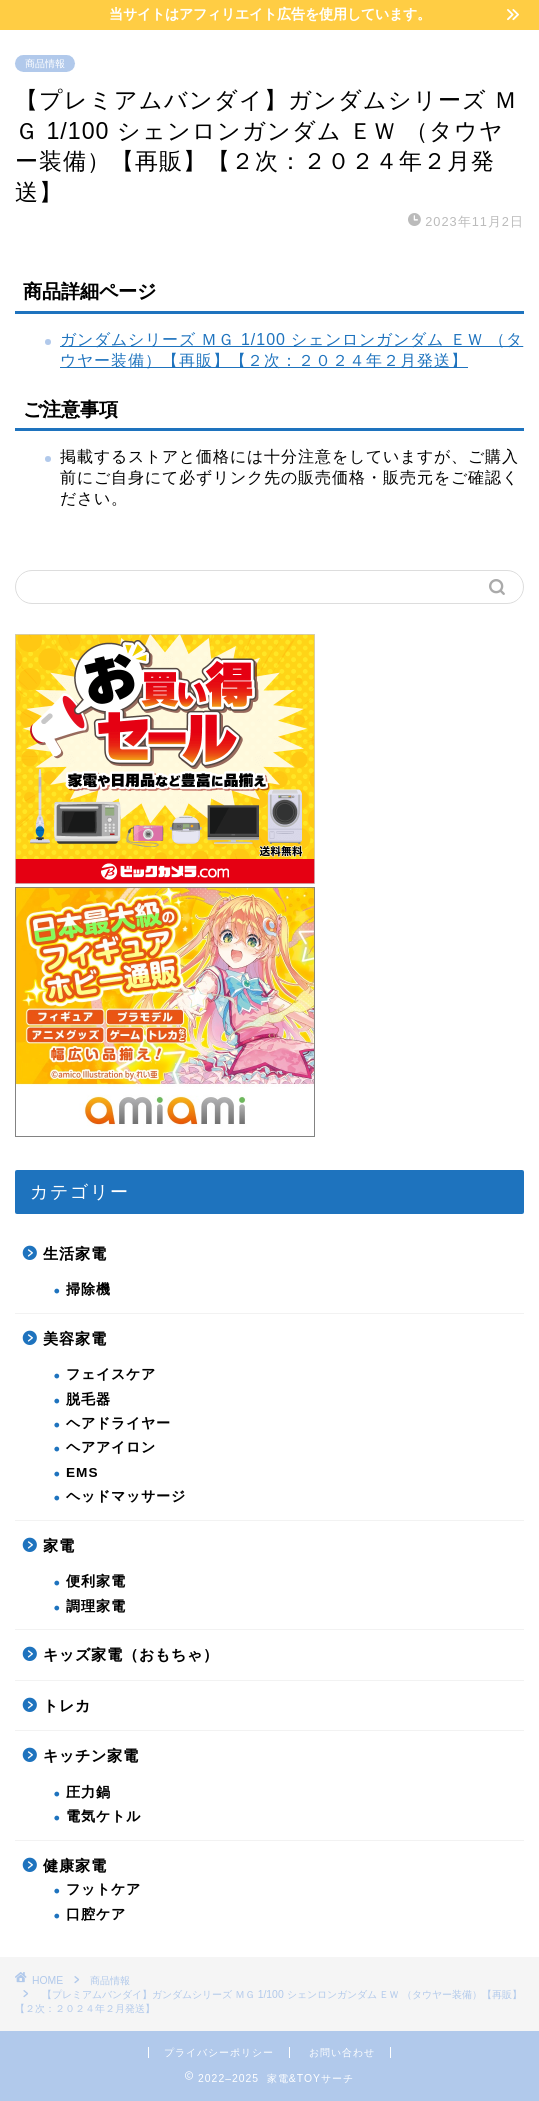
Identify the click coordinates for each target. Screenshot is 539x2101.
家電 (59, 1545)
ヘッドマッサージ (126, 1496)
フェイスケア (111, 1374)
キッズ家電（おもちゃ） (131, 1654)
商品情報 (45, 63)
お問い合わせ (342, 2052)
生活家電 (75, 1253)
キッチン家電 (91, 1755)
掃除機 (88, 1289)
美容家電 (75, 1338)
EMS (82, 1472)
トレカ (67, 1705)
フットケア (103, 1889)
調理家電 (96, 1606)
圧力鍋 (88, 1792)
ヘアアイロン (111, 1447)
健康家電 (75, 1865)
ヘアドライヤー (118, 1423)
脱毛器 (88, 1399)
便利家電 (96, 1581)
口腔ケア (96, 1914)
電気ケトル (103, 1816)
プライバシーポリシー (219, 2052)
